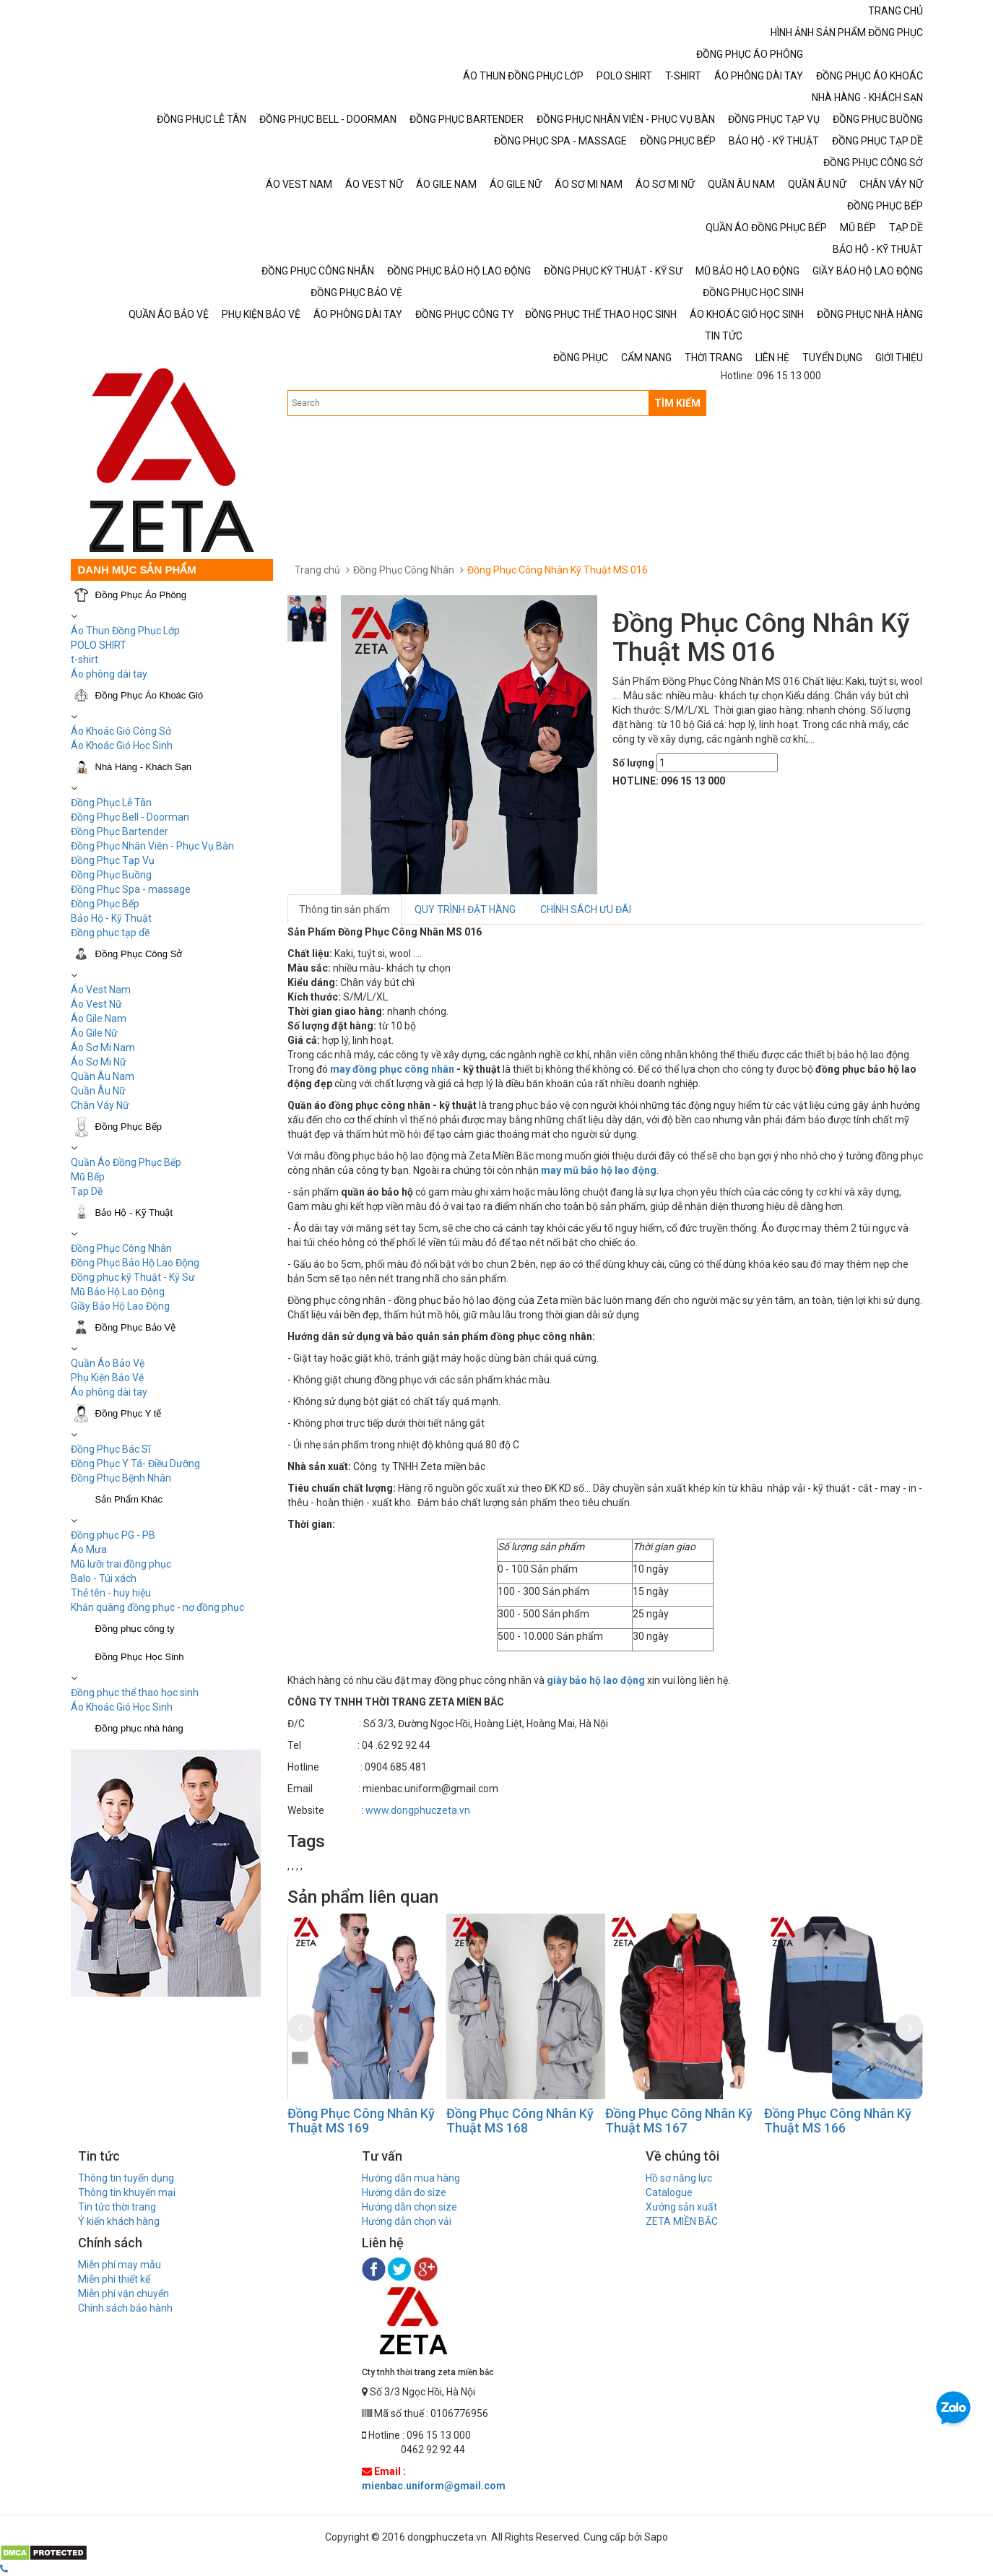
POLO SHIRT (98, 645)
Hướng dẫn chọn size (409, 2207)
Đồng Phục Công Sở (139, 953)
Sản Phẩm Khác (129, 1499)
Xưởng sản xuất (681, 2207)
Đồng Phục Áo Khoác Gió (149, 695)
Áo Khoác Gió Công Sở (121, 731)
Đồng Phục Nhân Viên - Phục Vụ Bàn (152, 846)
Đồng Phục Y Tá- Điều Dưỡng (135, 1463)
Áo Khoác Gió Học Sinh (122, 745)
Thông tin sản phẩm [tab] (344, 909)
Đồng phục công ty (135, 1628)
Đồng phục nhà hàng (139, 1728)
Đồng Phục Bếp (105, 903)
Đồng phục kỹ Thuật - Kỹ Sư (133, 1277)
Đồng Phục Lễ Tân (111, 802)
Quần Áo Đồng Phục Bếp (126, 1162)
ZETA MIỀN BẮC (682, 2221)
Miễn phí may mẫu (119, 2264)
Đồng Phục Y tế (128, 1413)
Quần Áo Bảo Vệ (107, 1363)
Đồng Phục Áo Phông (141, 594)
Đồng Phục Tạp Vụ (113, 860)
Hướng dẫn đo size (404, 2192)
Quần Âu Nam (102, 1076)
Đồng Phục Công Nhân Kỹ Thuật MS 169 (361, 2120)
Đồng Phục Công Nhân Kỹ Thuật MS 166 (837, 2120)
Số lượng (633, 763)
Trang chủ (317, 570)
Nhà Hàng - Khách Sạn (143, 766)
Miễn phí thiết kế (114, 2279)
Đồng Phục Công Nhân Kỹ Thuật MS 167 (679, 2120)
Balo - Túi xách (103, 1578)
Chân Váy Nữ (100, 1105)
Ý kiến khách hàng (119, 2221)
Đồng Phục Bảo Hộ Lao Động (135, 1262)
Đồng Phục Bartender (119, 831)
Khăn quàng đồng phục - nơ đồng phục (157, 1607)
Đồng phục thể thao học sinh (135, 1692)
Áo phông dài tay (109, 1392)
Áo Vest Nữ (96, 1004)
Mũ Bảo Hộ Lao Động (118, 1291)
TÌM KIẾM (677, 403)
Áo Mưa (89, 1549)
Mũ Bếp (88, 1177)
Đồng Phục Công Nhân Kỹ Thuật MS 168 (520, 2120)
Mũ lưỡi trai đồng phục (121, 1564)
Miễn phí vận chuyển (123, 2293)
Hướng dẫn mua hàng (411, 2178)
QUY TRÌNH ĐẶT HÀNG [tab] (465, 909)
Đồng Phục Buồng (111, 875)
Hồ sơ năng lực (679, 2178)
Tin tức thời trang (117, 2207)
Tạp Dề (87, 1191)
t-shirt (84, 659)
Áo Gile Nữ (94, 1033)
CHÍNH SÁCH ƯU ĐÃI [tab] (585, 909)
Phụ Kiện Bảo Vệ (107, 1377)
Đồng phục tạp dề (110, 932)
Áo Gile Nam (98, 1018)
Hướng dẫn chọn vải (406, 2221)
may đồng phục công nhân (392, 1069)
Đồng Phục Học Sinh (139, 1656)
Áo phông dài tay (109, 674)
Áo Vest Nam (101, 989)
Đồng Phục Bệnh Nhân (121, 1478)
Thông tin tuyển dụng (126, 2178)
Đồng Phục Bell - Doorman (130, 817)
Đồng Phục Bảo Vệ (135, 1327)
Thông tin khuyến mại (126, 2192)
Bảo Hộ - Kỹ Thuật (111, 918)
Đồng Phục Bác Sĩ (110, 1449)
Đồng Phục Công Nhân (121, 1248)
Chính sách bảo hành (125, 2308)
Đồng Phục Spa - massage (131, 889)
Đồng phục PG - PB (113, 1535)
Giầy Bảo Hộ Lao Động (120, 1306)
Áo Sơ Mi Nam (103, 1047)
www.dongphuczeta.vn (417, 1810)
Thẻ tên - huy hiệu (111, 1593)
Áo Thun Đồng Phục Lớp (125, 630)
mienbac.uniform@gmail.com (434, 2485)
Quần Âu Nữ (98, 1091)
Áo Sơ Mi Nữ (98, 1062)
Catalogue (669, 2192)
